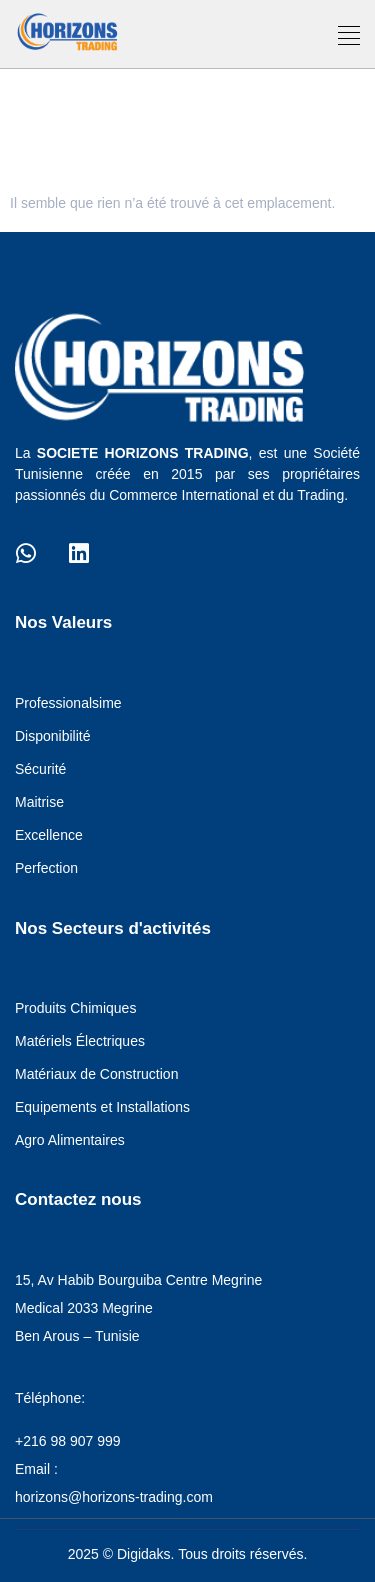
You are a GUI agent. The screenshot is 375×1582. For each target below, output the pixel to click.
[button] (349, 36)
